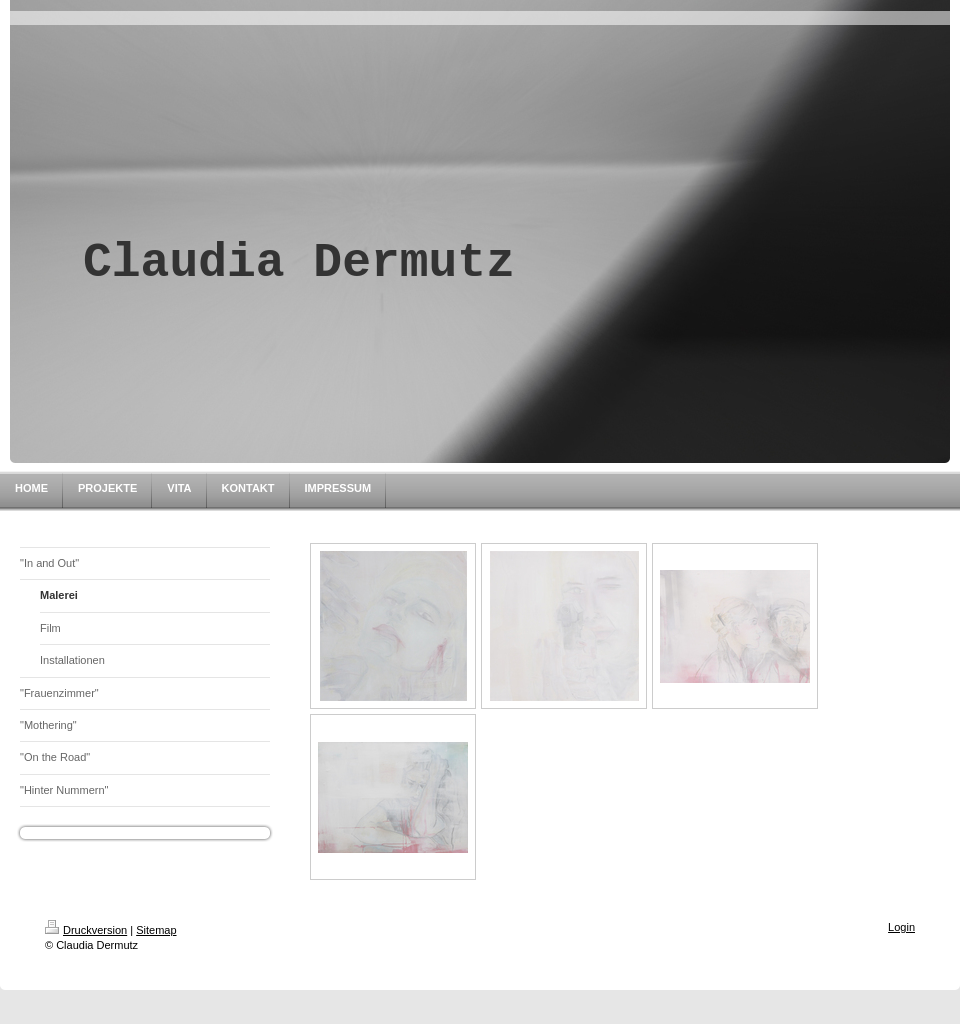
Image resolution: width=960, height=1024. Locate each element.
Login (901, 927)
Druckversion (86, 930)
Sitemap (156, 930)
